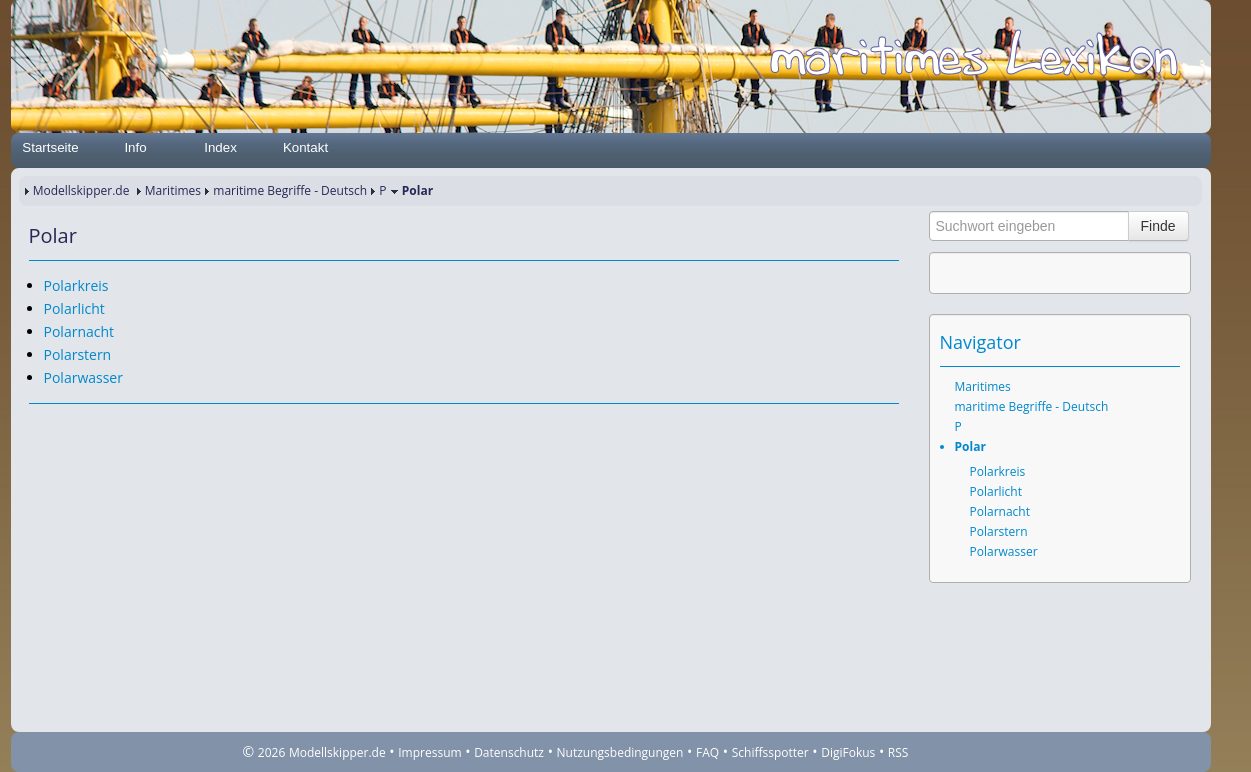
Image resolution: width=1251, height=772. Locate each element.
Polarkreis (76, 285)
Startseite (50, 147)
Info (135, 147)
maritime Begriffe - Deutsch (290, 190)
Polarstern (78, 354)
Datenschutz (509, 752)
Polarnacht (79, 331)
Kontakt (305, 147)
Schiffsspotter (770, 752)
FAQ (707, 752)
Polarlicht (74, 308)
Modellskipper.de (81, 190)
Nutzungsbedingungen (620, 752)
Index (220, 147)
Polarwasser (83, 377)
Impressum (429, 752)
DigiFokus (848, 752)
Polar (970, 446)
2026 (271, 752)
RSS (898, 752)
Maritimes (173, 190)
